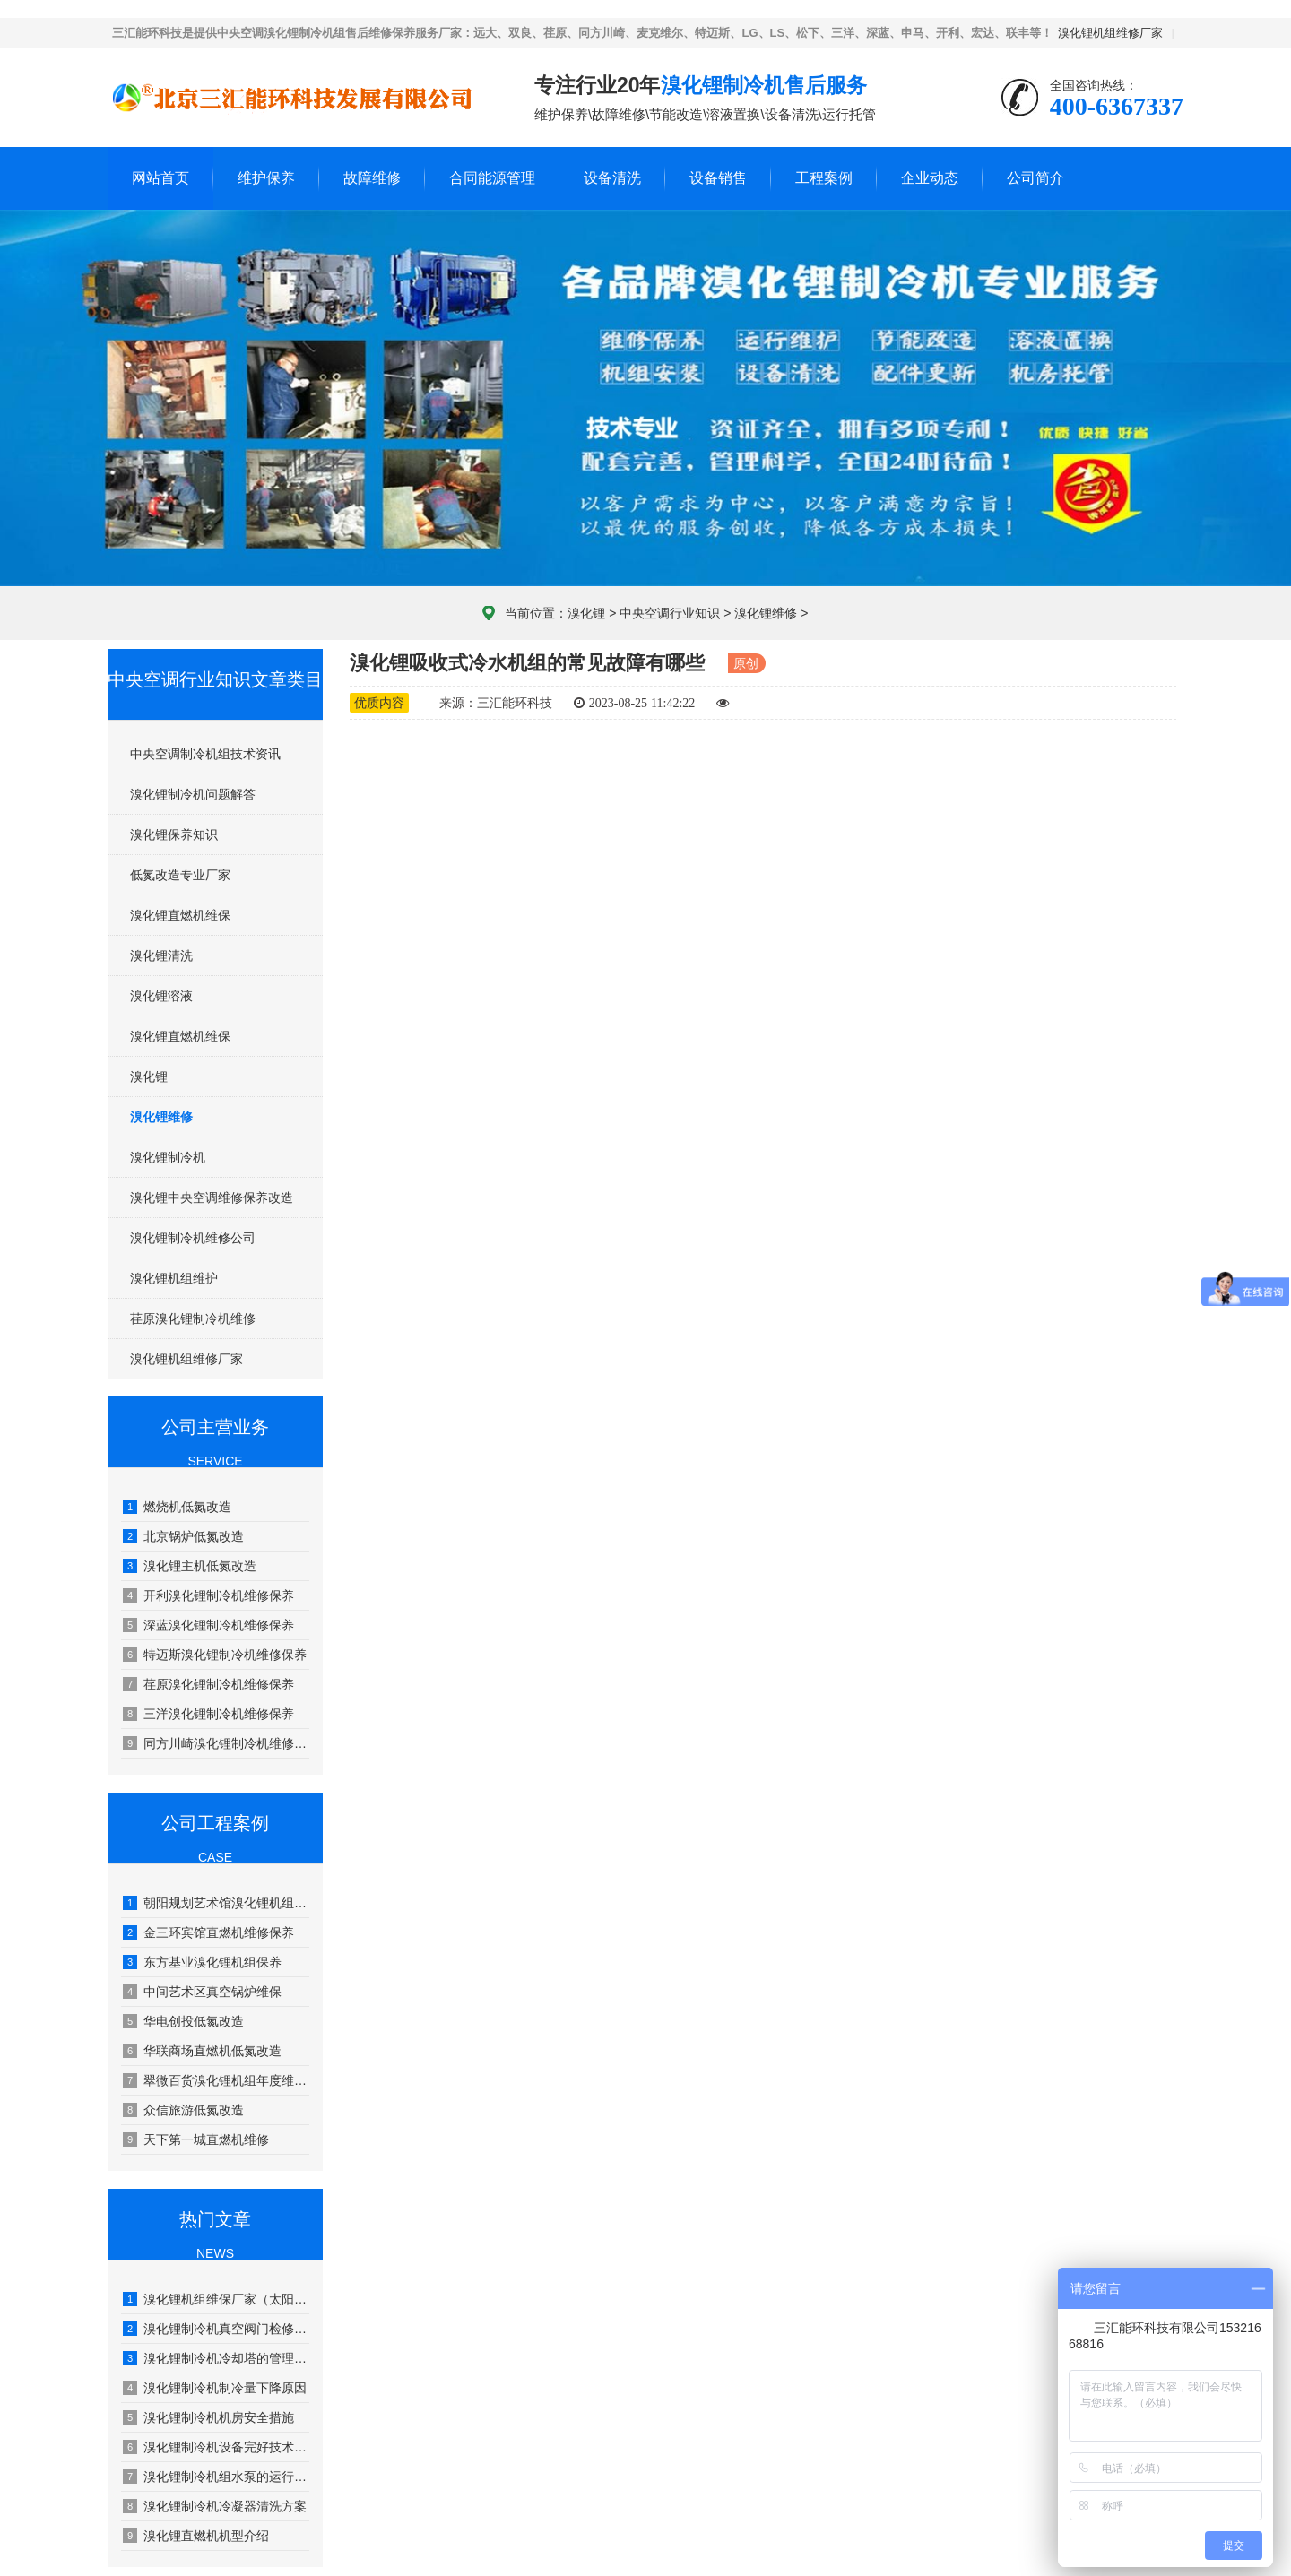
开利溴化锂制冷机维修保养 (208, 1595)
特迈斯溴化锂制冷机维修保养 (215, 1654)
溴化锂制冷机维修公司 (193, 1238)
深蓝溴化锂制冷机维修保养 (208, 1625)
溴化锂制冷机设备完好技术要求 (216, 2447)
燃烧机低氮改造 (177, 1507)
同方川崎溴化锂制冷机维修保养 (216, 1743)
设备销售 (718, 178)
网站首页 (160, 178)
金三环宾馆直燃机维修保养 (208, 1932)
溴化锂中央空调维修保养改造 (211, 1197)
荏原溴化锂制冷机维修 (193, 1318)
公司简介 (1035, 178)
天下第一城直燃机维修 (196, 2139)
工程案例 (824, 178)
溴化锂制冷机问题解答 (193, 794)
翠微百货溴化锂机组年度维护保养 (216, 2080)
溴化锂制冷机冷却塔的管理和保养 (216, 2358)
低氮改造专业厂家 (180, 875)
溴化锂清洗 (161, 955)
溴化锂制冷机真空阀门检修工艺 (216, 2328)
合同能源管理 (492, 178)
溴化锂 (586, 613)
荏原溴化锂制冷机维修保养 (208, 1684)
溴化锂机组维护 (174, 1278)
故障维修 (372, 178)
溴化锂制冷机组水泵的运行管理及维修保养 (216, 2476)
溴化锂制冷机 (167, 1157)
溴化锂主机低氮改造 (189, 1566)
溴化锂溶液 (161, 996)
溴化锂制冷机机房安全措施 (208, 2417)
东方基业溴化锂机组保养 (202, 1962)
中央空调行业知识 (670, 613)
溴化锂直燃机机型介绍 (196, 2535)
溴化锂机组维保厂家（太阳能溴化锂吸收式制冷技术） (216, 2299)
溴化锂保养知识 (174, 834)
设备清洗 (612, 178)
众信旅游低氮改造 (183, 2110)
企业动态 (929, 178)
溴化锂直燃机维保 (180, 915)
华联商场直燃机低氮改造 (202, 2051)
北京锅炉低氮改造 (183, 1536)
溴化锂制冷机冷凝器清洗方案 (215, 2506)
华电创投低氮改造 (183, 2021)
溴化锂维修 (765, 613)
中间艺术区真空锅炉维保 (202, 1991)
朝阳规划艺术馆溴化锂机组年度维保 (216, 1903)
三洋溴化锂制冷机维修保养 (208, 1714)
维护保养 (266, 178)
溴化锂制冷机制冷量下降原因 (215, 2388)
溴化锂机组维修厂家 (1110, 32)
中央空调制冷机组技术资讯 (205, 754)
